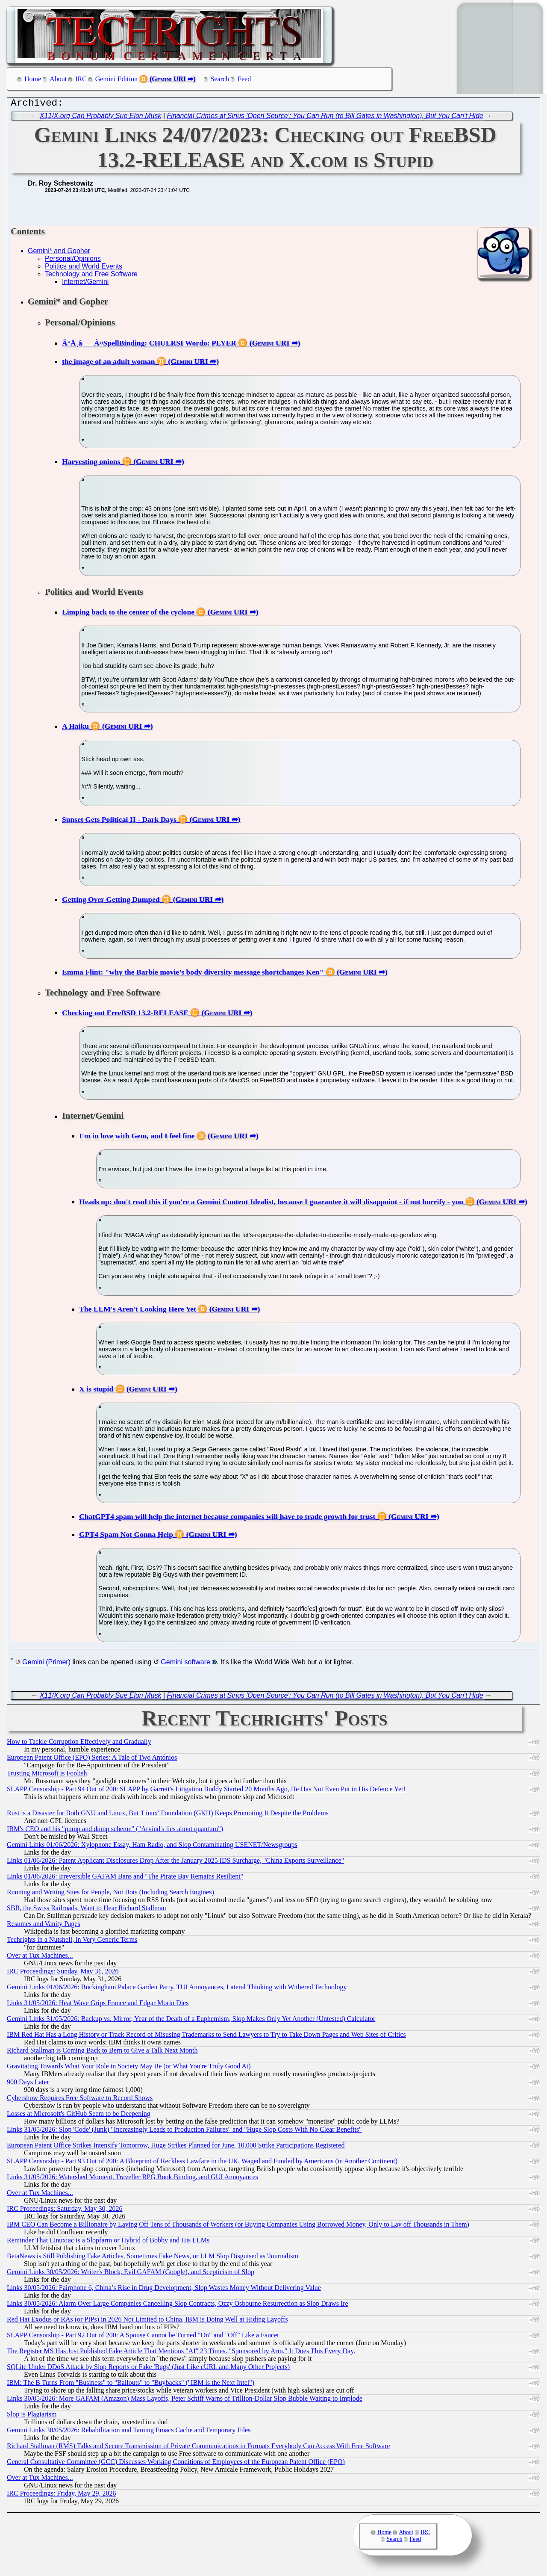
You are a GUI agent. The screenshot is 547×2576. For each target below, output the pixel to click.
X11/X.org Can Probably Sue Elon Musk (101, 117)
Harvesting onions (91, 463)
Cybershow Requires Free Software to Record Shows (80, 2099)
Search (220, 79)
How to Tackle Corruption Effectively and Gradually (79, 1743)
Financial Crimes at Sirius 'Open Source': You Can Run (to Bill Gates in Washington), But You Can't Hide (325, 117)
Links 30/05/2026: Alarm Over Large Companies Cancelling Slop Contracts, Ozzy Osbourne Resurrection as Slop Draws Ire (177, 2305)
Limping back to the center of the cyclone (128, 614)
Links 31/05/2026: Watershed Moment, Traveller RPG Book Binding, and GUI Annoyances (132, 2179)
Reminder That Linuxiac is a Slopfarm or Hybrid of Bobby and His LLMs (108, 2242)
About (58, 79)
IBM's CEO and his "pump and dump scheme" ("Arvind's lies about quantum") (115, 1831)
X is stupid (96, 1391)
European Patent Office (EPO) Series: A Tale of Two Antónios (92, 1759)
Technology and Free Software (91, 276)
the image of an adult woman (108, 363)
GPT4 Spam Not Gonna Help (126, 1536)
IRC (81, 79)
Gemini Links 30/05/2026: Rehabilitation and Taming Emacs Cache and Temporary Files (128, 2432)
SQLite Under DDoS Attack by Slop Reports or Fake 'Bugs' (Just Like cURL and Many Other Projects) (148, 2368)
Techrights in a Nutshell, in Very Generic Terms (72, 1941)
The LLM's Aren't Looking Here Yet (137, 1311)
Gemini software (185, 1664)
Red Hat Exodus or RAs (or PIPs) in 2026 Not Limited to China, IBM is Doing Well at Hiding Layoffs (147, 2321)
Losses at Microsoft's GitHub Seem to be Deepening (78, 2115)
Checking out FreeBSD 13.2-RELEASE (125, 1014)
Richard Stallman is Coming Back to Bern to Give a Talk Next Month (102, 2052)
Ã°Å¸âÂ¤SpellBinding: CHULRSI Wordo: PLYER (149, 345)
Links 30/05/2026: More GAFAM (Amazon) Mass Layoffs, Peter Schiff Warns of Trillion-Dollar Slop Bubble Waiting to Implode (184, 2400)
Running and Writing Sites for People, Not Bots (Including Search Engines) (110, 1894)
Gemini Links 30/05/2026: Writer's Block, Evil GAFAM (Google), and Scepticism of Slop (130, 2274)
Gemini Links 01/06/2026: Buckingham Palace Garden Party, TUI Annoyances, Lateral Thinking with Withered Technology (177, 1989)
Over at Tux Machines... (40, 1957)
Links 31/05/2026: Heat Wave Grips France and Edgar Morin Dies (97, 2005)
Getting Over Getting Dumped (111, 901)
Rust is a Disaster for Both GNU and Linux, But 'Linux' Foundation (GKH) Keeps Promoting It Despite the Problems (168, 1815)
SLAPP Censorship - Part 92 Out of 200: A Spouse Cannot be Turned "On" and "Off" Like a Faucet (143, 2337)
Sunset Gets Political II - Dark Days (119, 821)
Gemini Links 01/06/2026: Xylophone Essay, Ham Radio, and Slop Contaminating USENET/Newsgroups (152, 1846)
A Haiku (75, 728)
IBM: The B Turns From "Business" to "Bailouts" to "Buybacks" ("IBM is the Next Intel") (130, 2384)
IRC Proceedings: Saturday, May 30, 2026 (64, 2210)
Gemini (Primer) (46, 1664)
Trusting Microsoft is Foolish (47, 1775)
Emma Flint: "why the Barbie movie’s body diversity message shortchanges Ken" (192, 974)
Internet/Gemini (85, 283)
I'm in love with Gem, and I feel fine (136, 1138)
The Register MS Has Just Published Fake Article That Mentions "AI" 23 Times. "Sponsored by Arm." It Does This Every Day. (181, 2353)
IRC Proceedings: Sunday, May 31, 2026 (63, 1973)
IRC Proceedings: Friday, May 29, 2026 (61, 2495)
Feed (244, 79)
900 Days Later (28, 2084)
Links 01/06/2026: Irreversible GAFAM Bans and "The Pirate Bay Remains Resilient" (125, 1878)
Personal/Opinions (73, 260)
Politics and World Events (83, 268)
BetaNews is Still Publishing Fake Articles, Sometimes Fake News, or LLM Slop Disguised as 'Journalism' (153, 2258)
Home (32, 79)
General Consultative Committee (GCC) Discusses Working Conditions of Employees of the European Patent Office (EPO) (176, 2463)
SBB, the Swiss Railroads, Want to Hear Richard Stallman (86, 1910)
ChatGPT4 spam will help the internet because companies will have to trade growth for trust (227, 1518)
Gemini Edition (116, 79)
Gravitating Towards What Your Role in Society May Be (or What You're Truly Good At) (129, 2068)
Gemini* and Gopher (59, 253)
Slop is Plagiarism (31, 2416)
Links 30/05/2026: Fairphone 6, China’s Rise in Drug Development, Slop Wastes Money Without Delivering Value (164, 2289)
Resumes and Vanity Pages (43, 1925)
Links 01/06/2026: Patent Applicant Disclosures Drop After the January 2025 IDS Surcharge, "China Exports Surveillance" (175, 1862)
